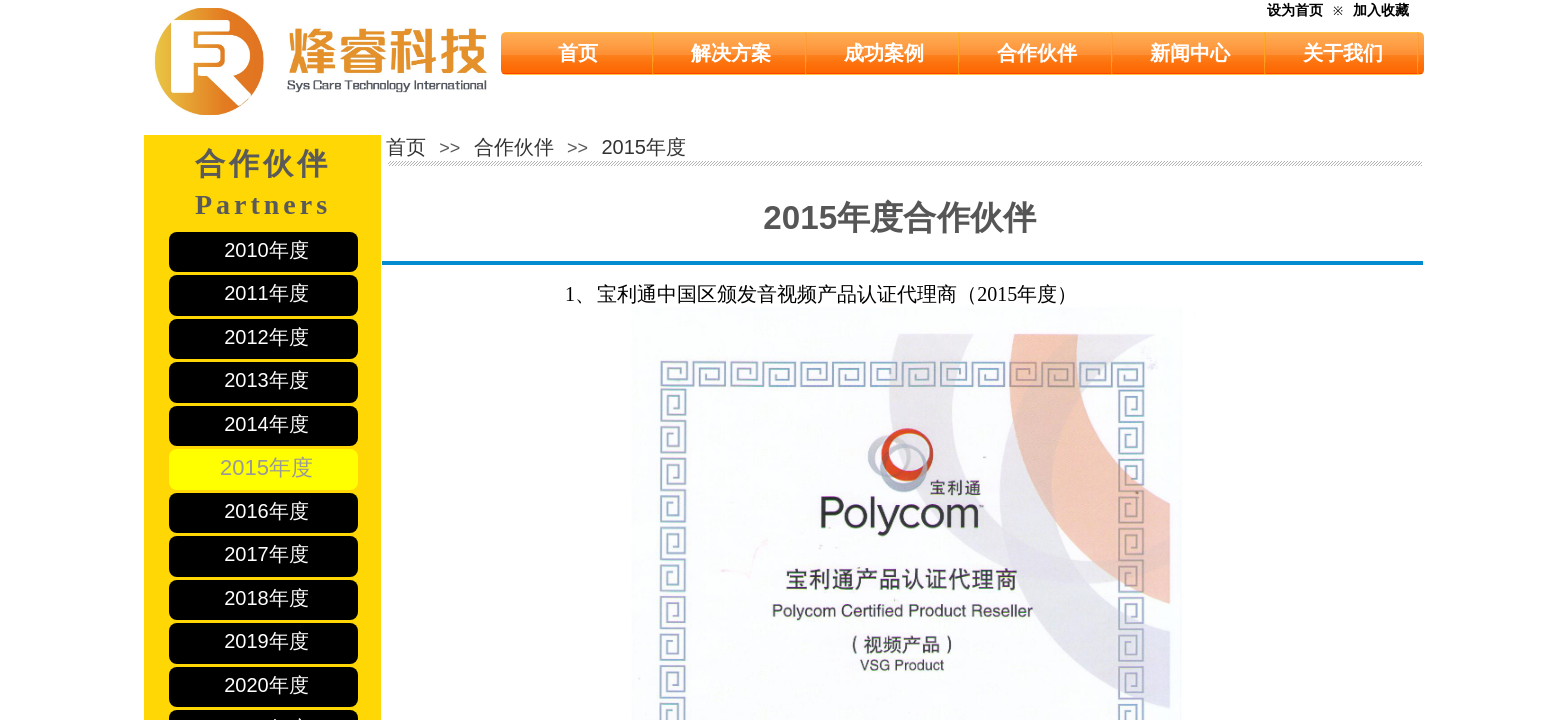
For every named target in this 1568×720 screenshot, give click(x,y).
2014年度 (266, 424)
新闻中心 (1190, 53)
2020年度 (266, 685)
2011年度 (266, 293)
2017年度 (266, 554)
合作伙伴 (1037, 53)
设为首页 (1295, 10)
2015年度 (266, 467)
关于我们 (1343, 53)
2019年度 (266, 641)
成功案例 (884, 53)
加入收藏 (1381, 10)
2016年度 (266, 511)
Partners (263, 204)
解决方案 (731, 53)
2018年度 (266, 598)
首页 (578, 53)
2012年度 (266, 337)
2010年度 (266, 250)
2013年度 (266, 380)
